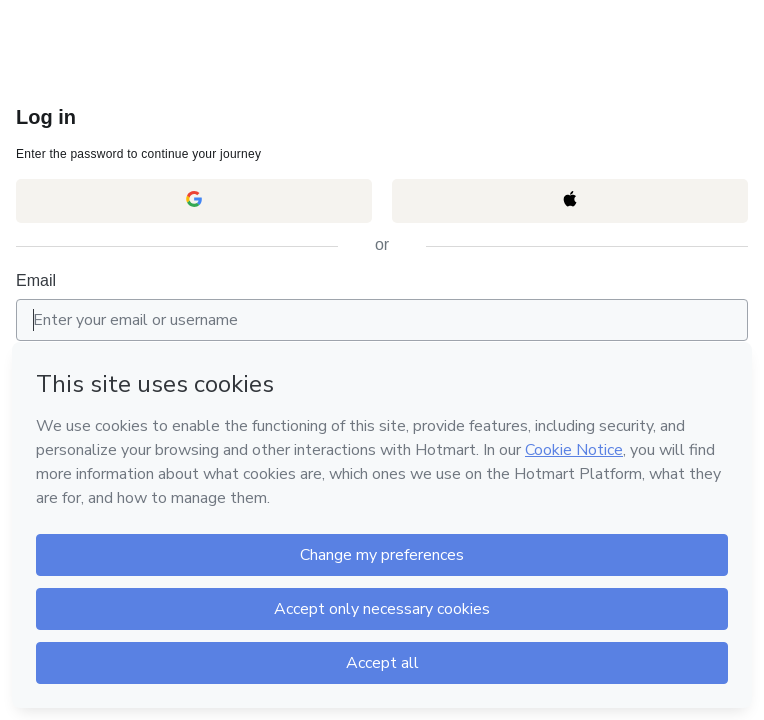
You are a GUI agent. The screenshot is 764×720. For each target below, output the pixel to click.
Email (36, 280)
